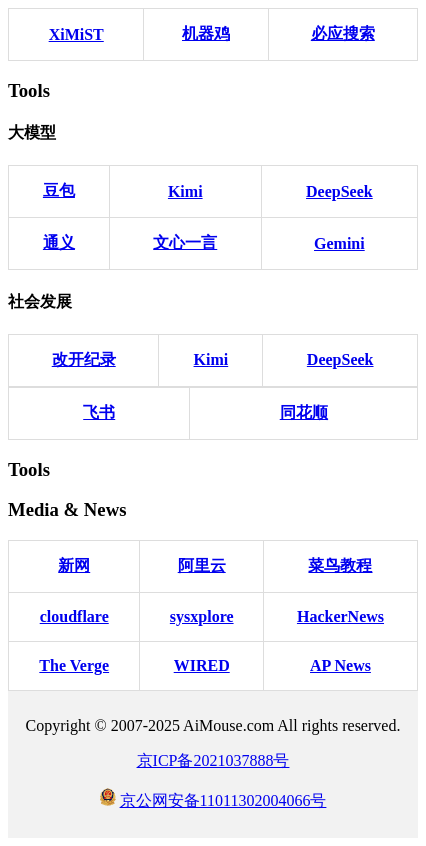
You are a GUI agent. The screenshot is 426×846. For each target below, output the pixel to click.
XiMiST (76, 34)
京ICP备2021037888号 (213, 760)
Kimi (185, 191)
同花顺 (304, 412)
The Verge (74, 665)
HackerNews (340, 616)
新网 (74, 565)
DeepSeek (339, 191)
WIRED (202, 665)
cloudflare (74, 616)
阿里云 (202, 565)
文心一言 (185, 242)
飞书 (99, 412)
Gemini (339, 243)
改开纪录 (84, 359)
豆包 (59, 190)
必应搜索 (343, 33)
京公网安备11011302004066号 (223, 800)
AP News (340, 665)
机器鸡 (206, 33)
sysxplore (202, 616)
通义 (59, 242)
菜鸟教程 (340, 565)
